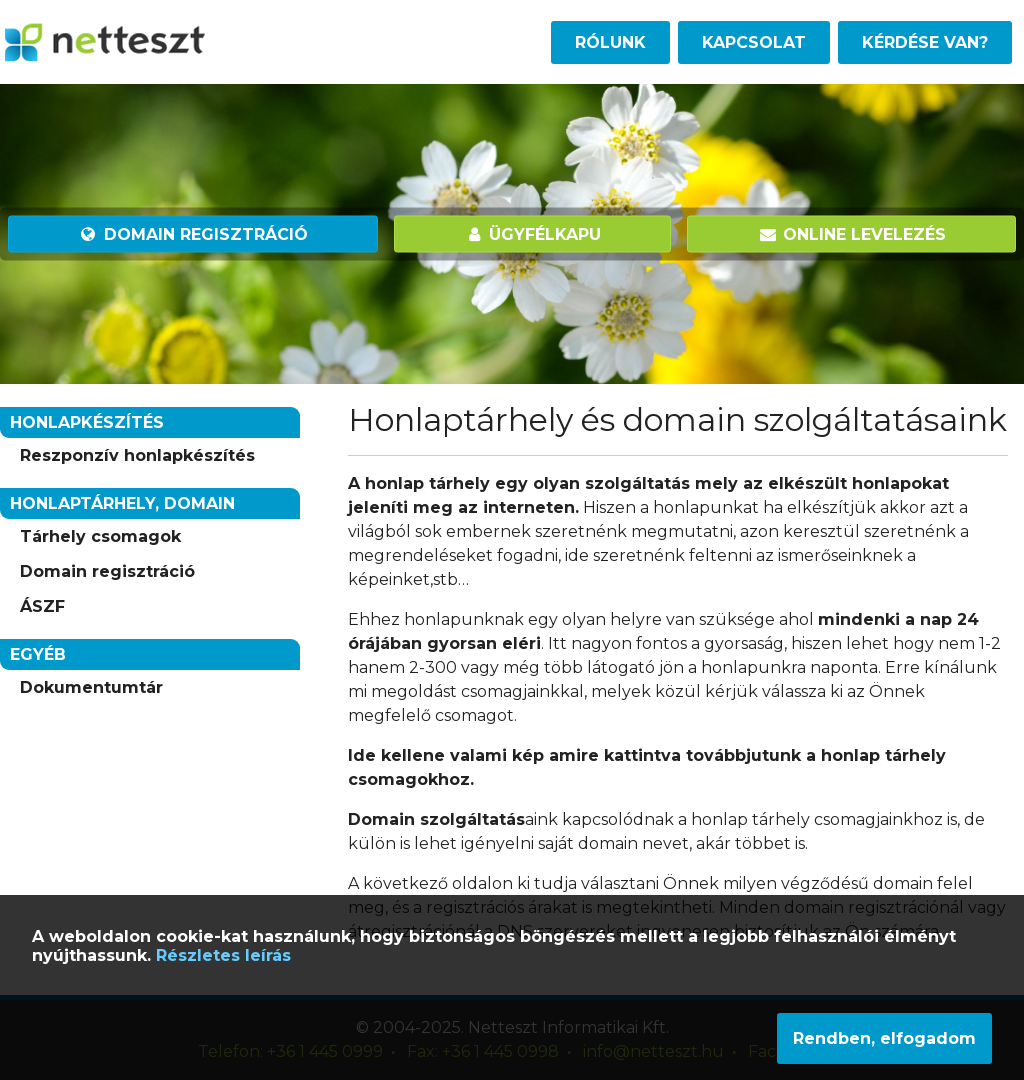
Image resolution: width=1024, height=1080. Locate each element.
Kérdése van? (925, 42)
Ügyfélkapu (533, 234)
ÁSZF (42, 606)
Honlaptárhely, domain (122, 503)
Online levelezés (851, 234)
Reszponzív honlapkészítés (137, 455)
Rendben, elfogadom (884, 1038)
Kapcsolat (754, 42)
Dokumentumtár (91, 687)
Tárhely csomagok (100, 536)
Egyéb (38, 654)
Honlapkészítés (87, 422)
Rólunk (610, 42)
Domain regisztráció (193, 234)
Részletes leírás (223, 955)
